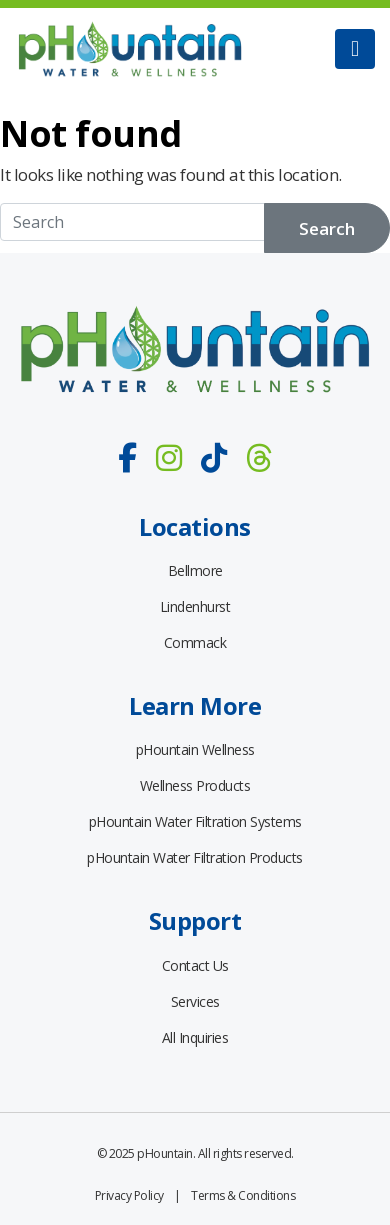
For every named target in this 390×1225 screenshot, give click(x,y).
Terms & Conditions (243, 1195)
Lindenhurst (195, 606)
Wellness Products (195, 785)
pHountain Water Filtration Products (195, 857)
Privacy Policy (129, 1195)
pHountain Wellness (195, 749)
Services (195, 1001)
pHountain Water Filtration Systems (195, 821)
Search (327, 228)
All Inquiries (195, 1037)
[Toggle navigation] (355, 49)
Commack (195, 642)
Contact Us (195, 965)
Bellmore (195, 570)
